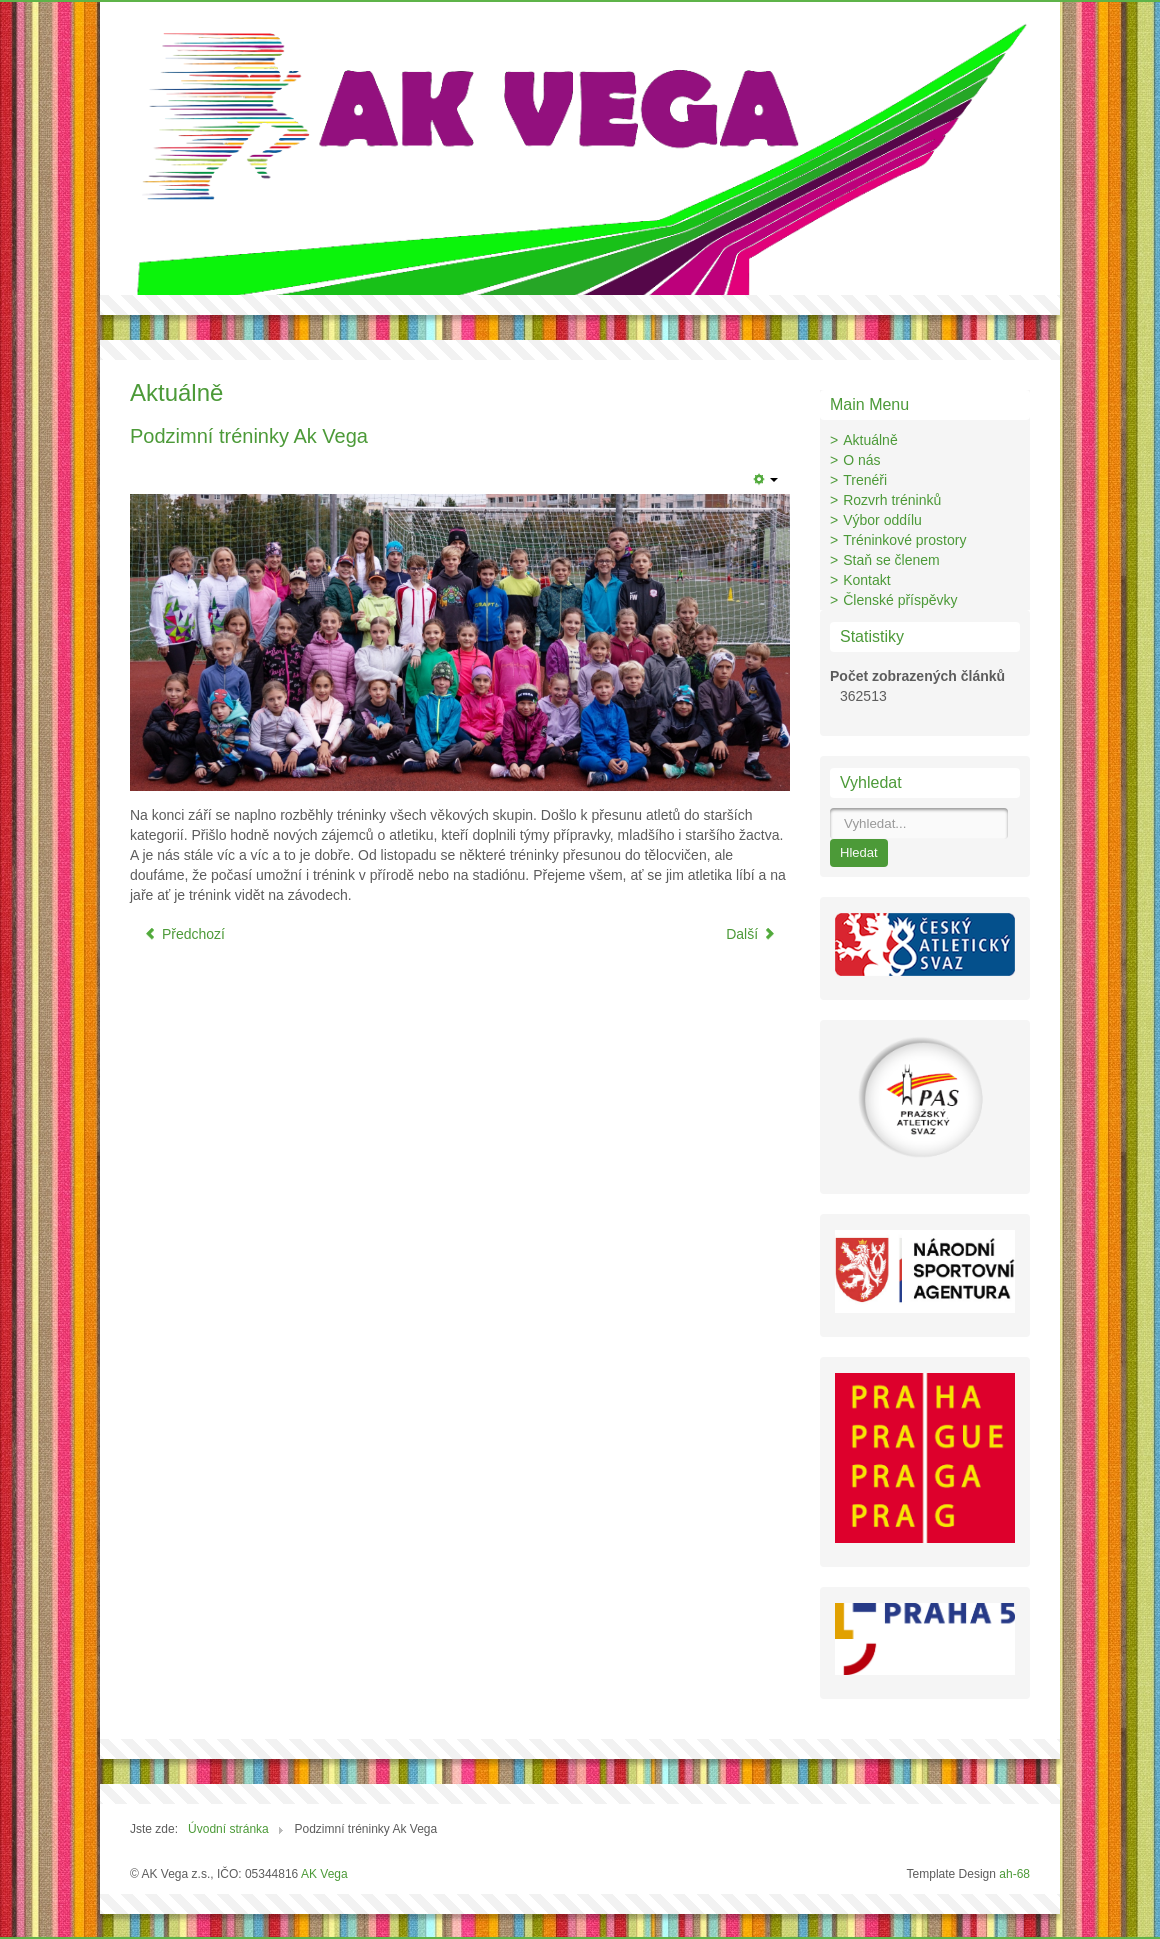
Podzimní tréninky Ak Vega (249, 436)
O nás (861, 460)
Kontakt (866, 580)
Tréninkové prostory (904, 540)
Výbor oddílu (882, 520)
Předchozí (184, 934)
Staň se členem (891, 560)
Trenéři (865, 480)
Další (751, 934)
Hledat (859, 852)
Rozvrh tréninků (892, 500)
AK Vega (324, 1874)
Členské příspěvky (900, 600)
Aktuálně (870, 440)
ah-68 (1014, 1874)
